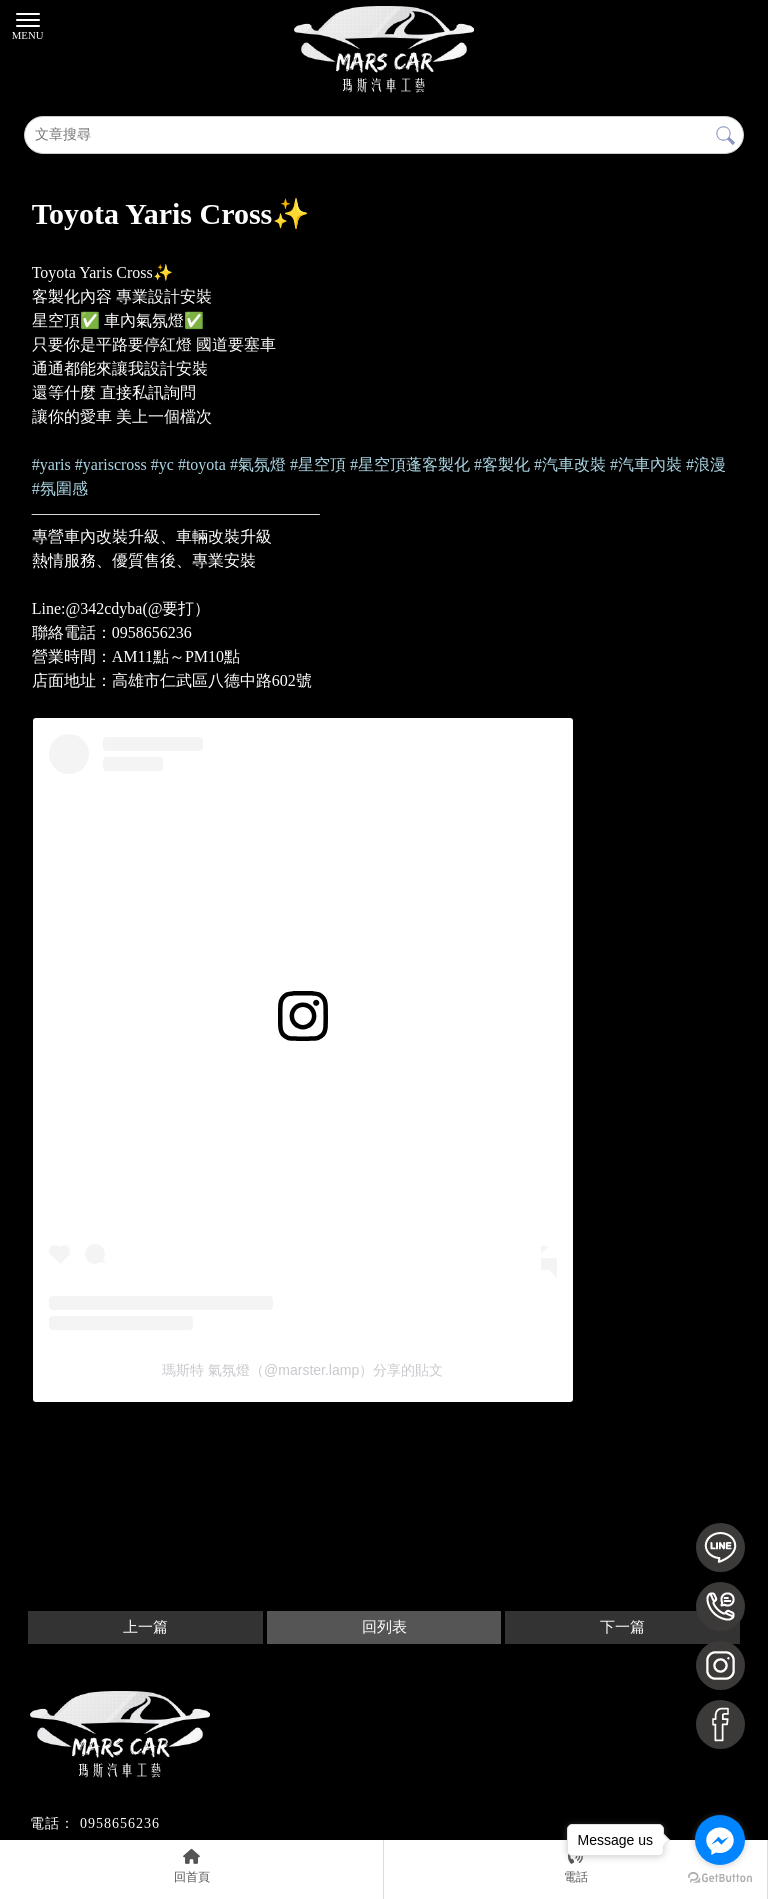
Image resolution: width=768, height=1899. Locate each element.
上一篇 (145, 1627)
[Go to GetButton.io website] (720, 1878)
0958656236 (120, 1823)
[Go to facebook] (720, 1840)
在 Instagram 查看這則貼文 (135, 1070)
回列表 (384, 1627)
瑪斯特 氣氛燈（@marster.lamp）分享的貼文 (302, 1370)
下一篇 (622, 1627)
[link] (51, 464)
